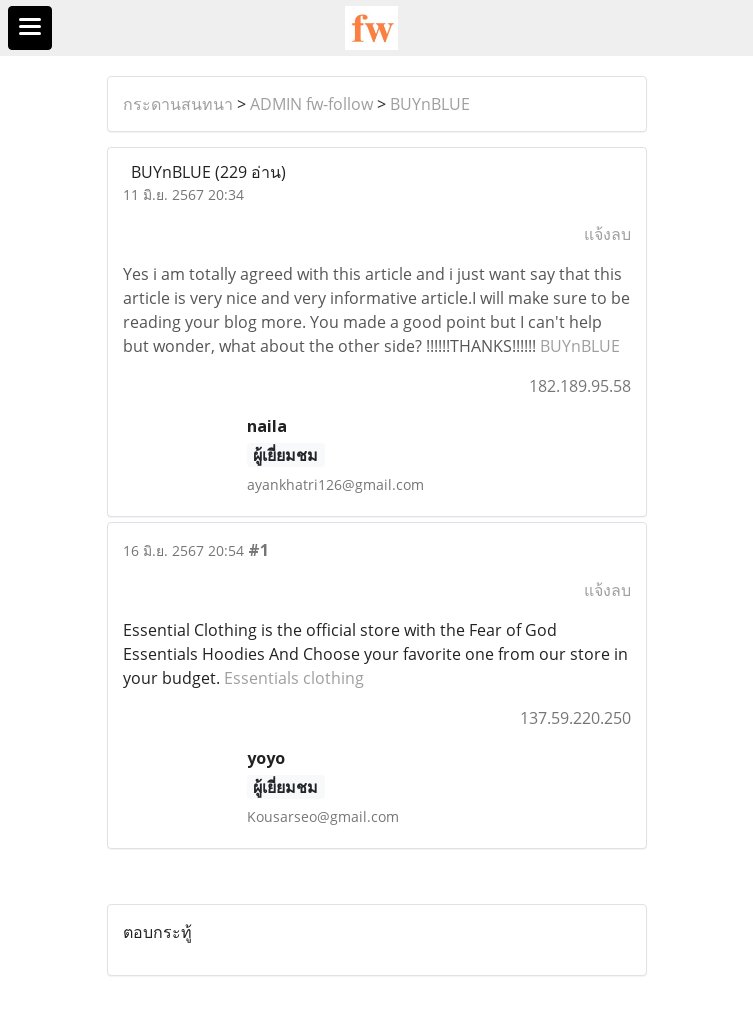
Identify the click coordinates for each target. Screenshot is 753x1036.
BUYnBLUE (430, 104)
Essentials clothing (294, 678)
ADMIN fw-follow (311, 104)
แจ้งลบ (607, 234)
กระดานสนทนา (178, 104)
